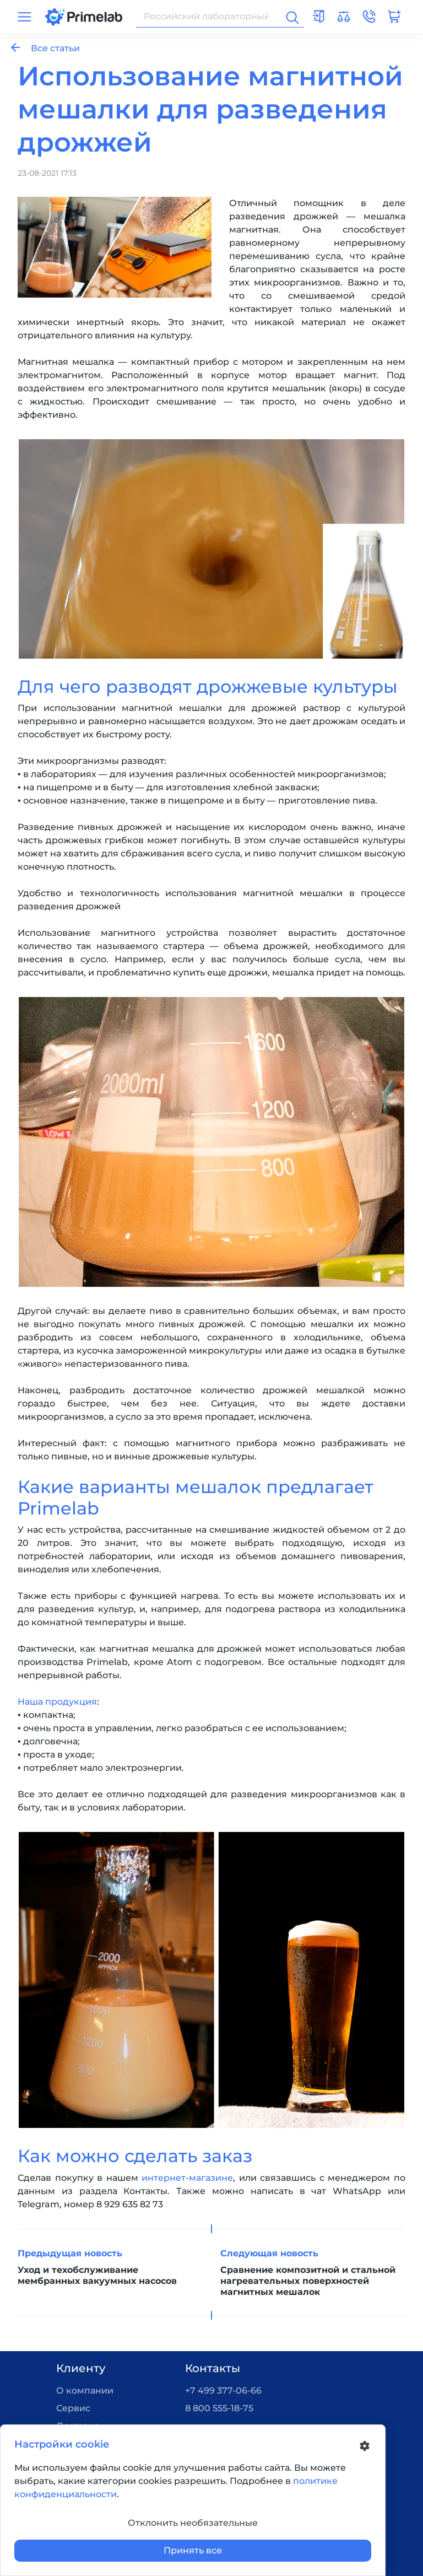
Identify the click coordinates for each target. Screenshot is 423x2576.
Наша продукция (57, 1701)
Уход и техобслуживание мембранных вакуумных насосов (97, 2275)
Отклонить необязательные (193, 2523)
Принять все (193, 2550)
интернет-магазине (187, 2178)
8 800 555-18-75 (219, 2408)
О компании (84, 2390)
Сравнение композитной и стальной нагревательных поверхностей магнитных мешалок (307, 2281)
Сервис (73, 2408)
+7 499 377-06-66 (223, 2390)
